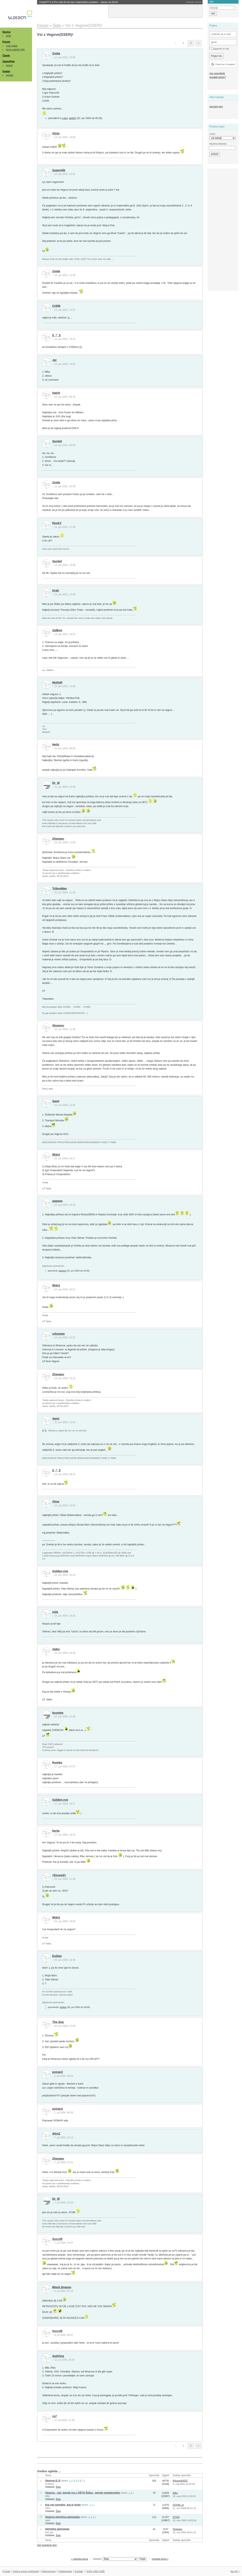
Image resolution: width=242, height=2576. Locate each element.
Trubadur (49, 2484)
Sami (55, 1101)
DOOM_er (178, 2505)
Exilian (57, 1956)
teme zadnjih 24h (15, 49)
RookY (57, 523)
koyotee (58, 1712)
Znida (56, 53)
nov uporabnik (217, 73)
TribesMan (59, 888)
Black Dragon (61, 2287)
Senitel (57, 441)
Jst (54, 360)
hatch (56, 392)
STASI (176, 2517)
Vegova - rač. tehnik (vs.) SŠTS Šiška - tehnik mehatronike (82, 2492)
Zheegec (58, 838)
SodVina (58, 2356)
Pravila (6, 2571)
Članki (6, 55)
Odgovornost (48, 2571)
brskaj (9, 65)
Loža (65, 118)
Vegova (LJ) (52, 2480)
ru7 (54, 2416)
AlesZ (56, 2133)
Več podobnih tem (47, 2545)
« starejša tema (79, 2559)
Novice (6, 32)
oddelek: (115, 2559)
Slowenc (58, 1025)
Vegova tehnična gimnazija (62, 2516)
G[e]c (56, 133)
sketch (72, 118)
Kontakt (79, 2571)
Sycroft (57, 2239)
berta (55, 1830)
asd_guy (49, 2532)
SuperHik (58, 170)
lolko (47, 2496)
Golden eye (60, 1571)
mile (55, 1612)
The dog (58, 2022)
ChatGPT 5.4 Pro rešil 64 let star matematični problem (78, 2)
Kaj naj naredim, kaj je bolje (63, 2504)
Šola (58, 2487)
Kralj (55, 590)
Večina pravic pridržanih (26, 2571)
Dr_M (56, 782)
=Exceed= (59, 1875)
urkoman (58, 1333)
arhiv (8, 35)
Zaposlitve (8, 61)
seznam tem (216, 106)
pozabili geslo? (217, 77)
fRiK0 (56, 1154)
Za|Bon (57, 630)
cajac (47, 2520)
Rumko (57, 1762)
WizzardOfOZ (180, 2480)
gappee (57, 1200)
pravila (9, 75)
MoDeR (57, 682)
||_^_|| (56, 335)
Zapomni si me (219, 48)
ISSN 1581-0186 (95, 2571)
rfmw (55, 1501)
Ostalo (6, 71)
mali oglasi (12, 45)
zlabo (56, 1649)
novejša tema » (160, 2559)
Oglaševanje (65, 2571)
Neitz (55, 744)
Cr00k (56, 305)
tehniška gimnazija (57, 2528)
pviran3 (57, 2072)
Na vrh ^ (234, 2571)
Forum (6, 41)
